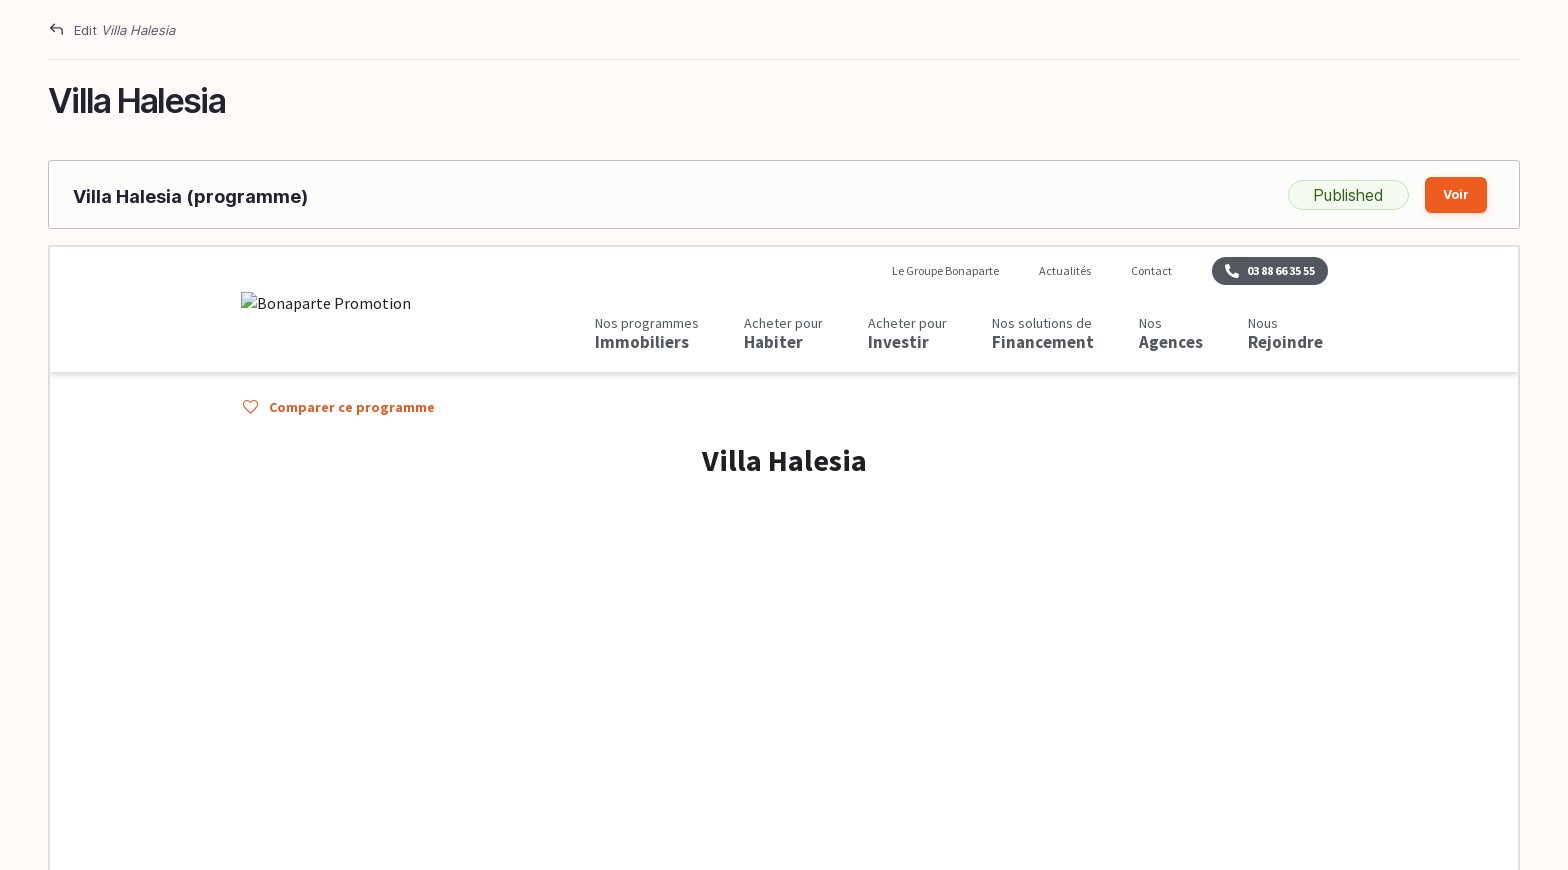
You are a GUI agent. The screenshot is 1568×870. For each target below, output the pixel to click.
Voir (1456, 194)
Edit (124, 30)
